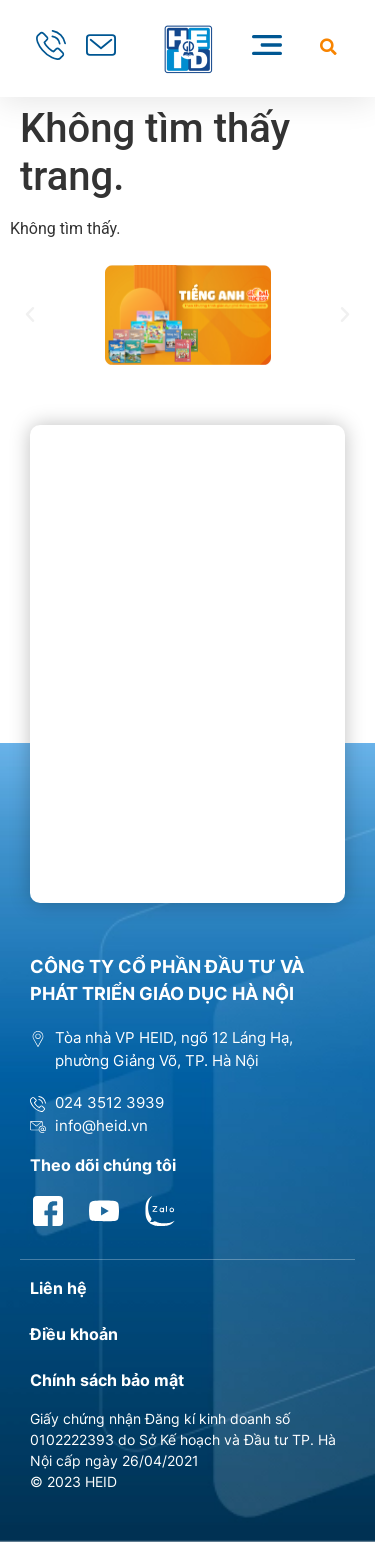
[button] (328, 46)
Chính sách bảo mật (107, 1380)
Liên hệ (58, 1288)
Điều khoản (74, 1334)
